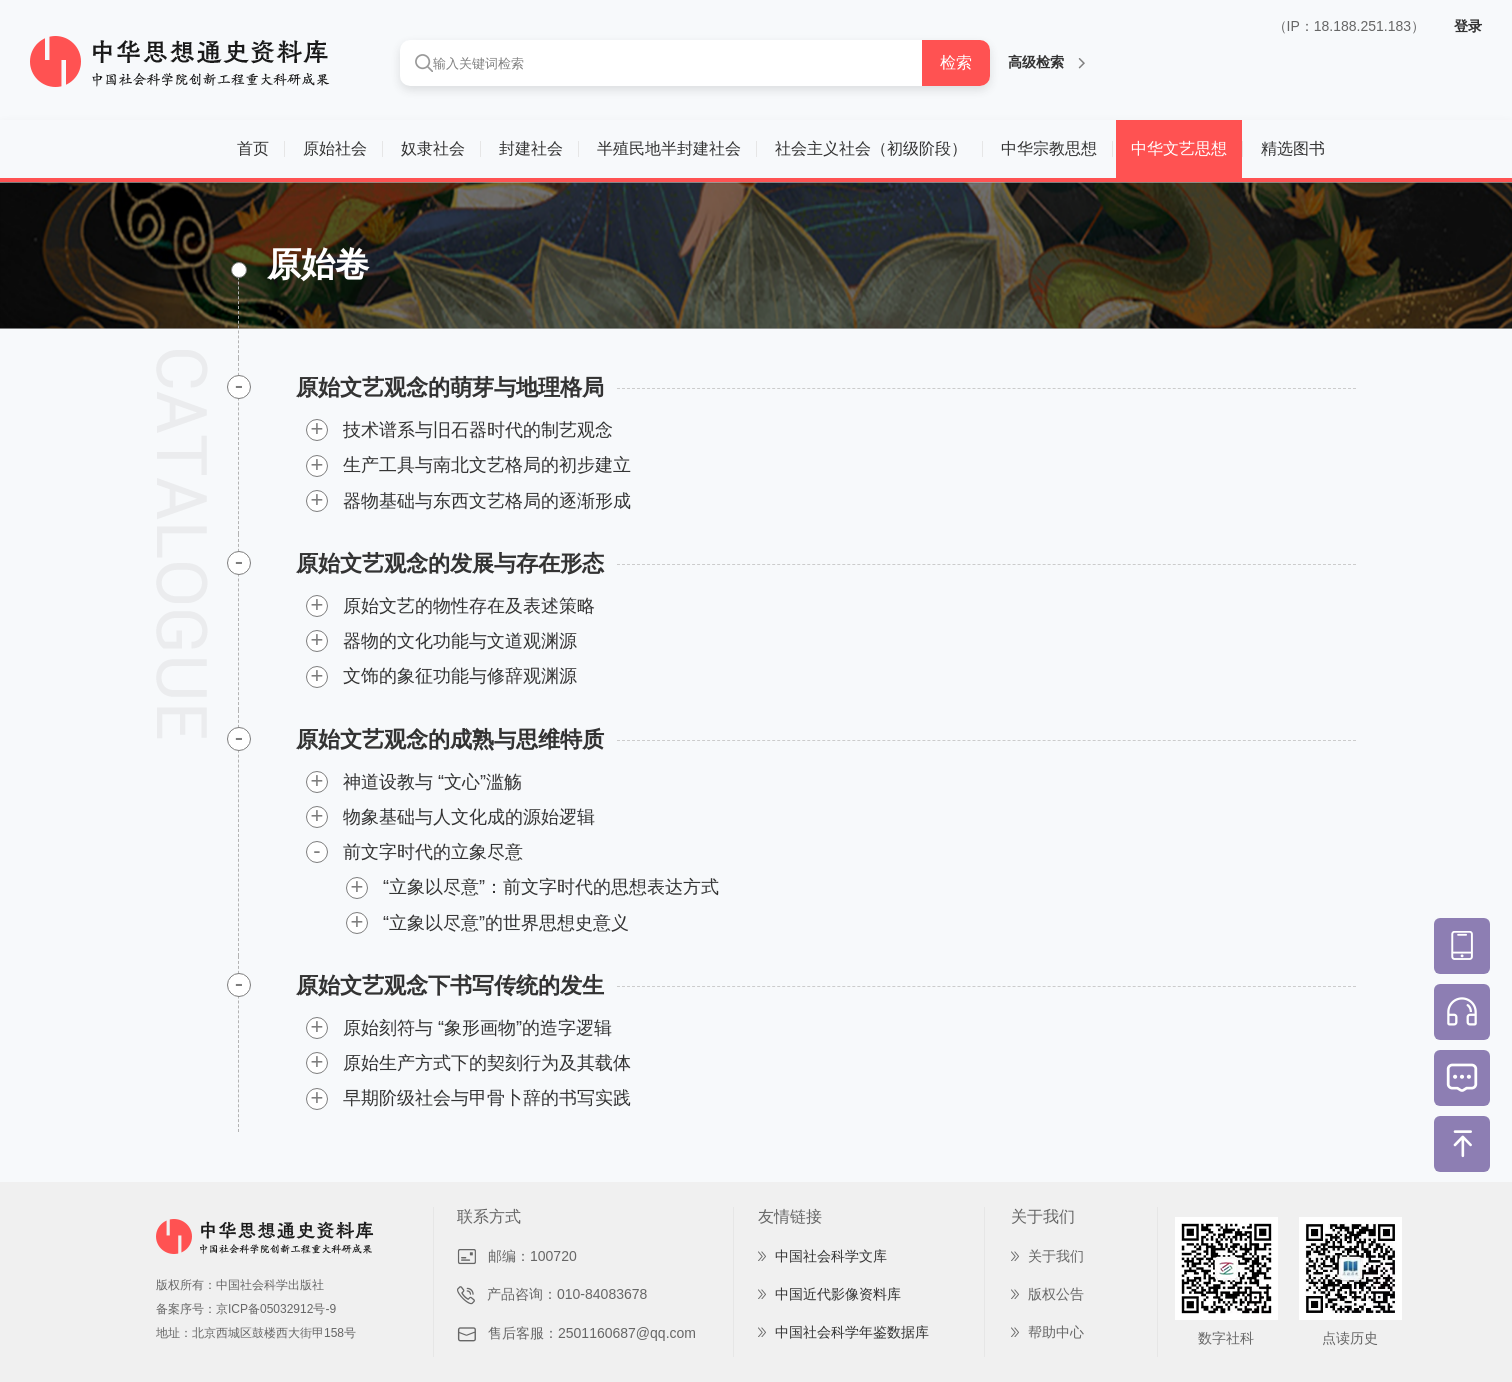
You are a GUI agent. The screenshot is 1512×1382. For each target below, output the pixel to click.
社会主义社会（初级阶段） (871, 148)
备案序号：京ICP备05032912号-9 (246, 1309)
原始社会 (335, 148)
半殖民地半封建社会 (669, 148)
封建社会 (531, 148)
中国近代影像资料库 (838, 1294)
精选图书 (1293, 148)
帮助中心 (1056, 1332)
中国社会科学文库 (831, 1256)
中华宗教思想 (1049, 148)
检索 (956, 62)
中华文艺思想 (1179, 148)
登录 (1468, 26)
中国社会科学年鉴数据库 (852, 1332)
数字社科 (1226, 1338)
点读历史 (1350, 1338)
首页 (253, 148)
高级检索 (1046, 62)
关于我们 (1056, 1256)
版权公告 (1056, 1294)
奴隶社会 (433, 148)
